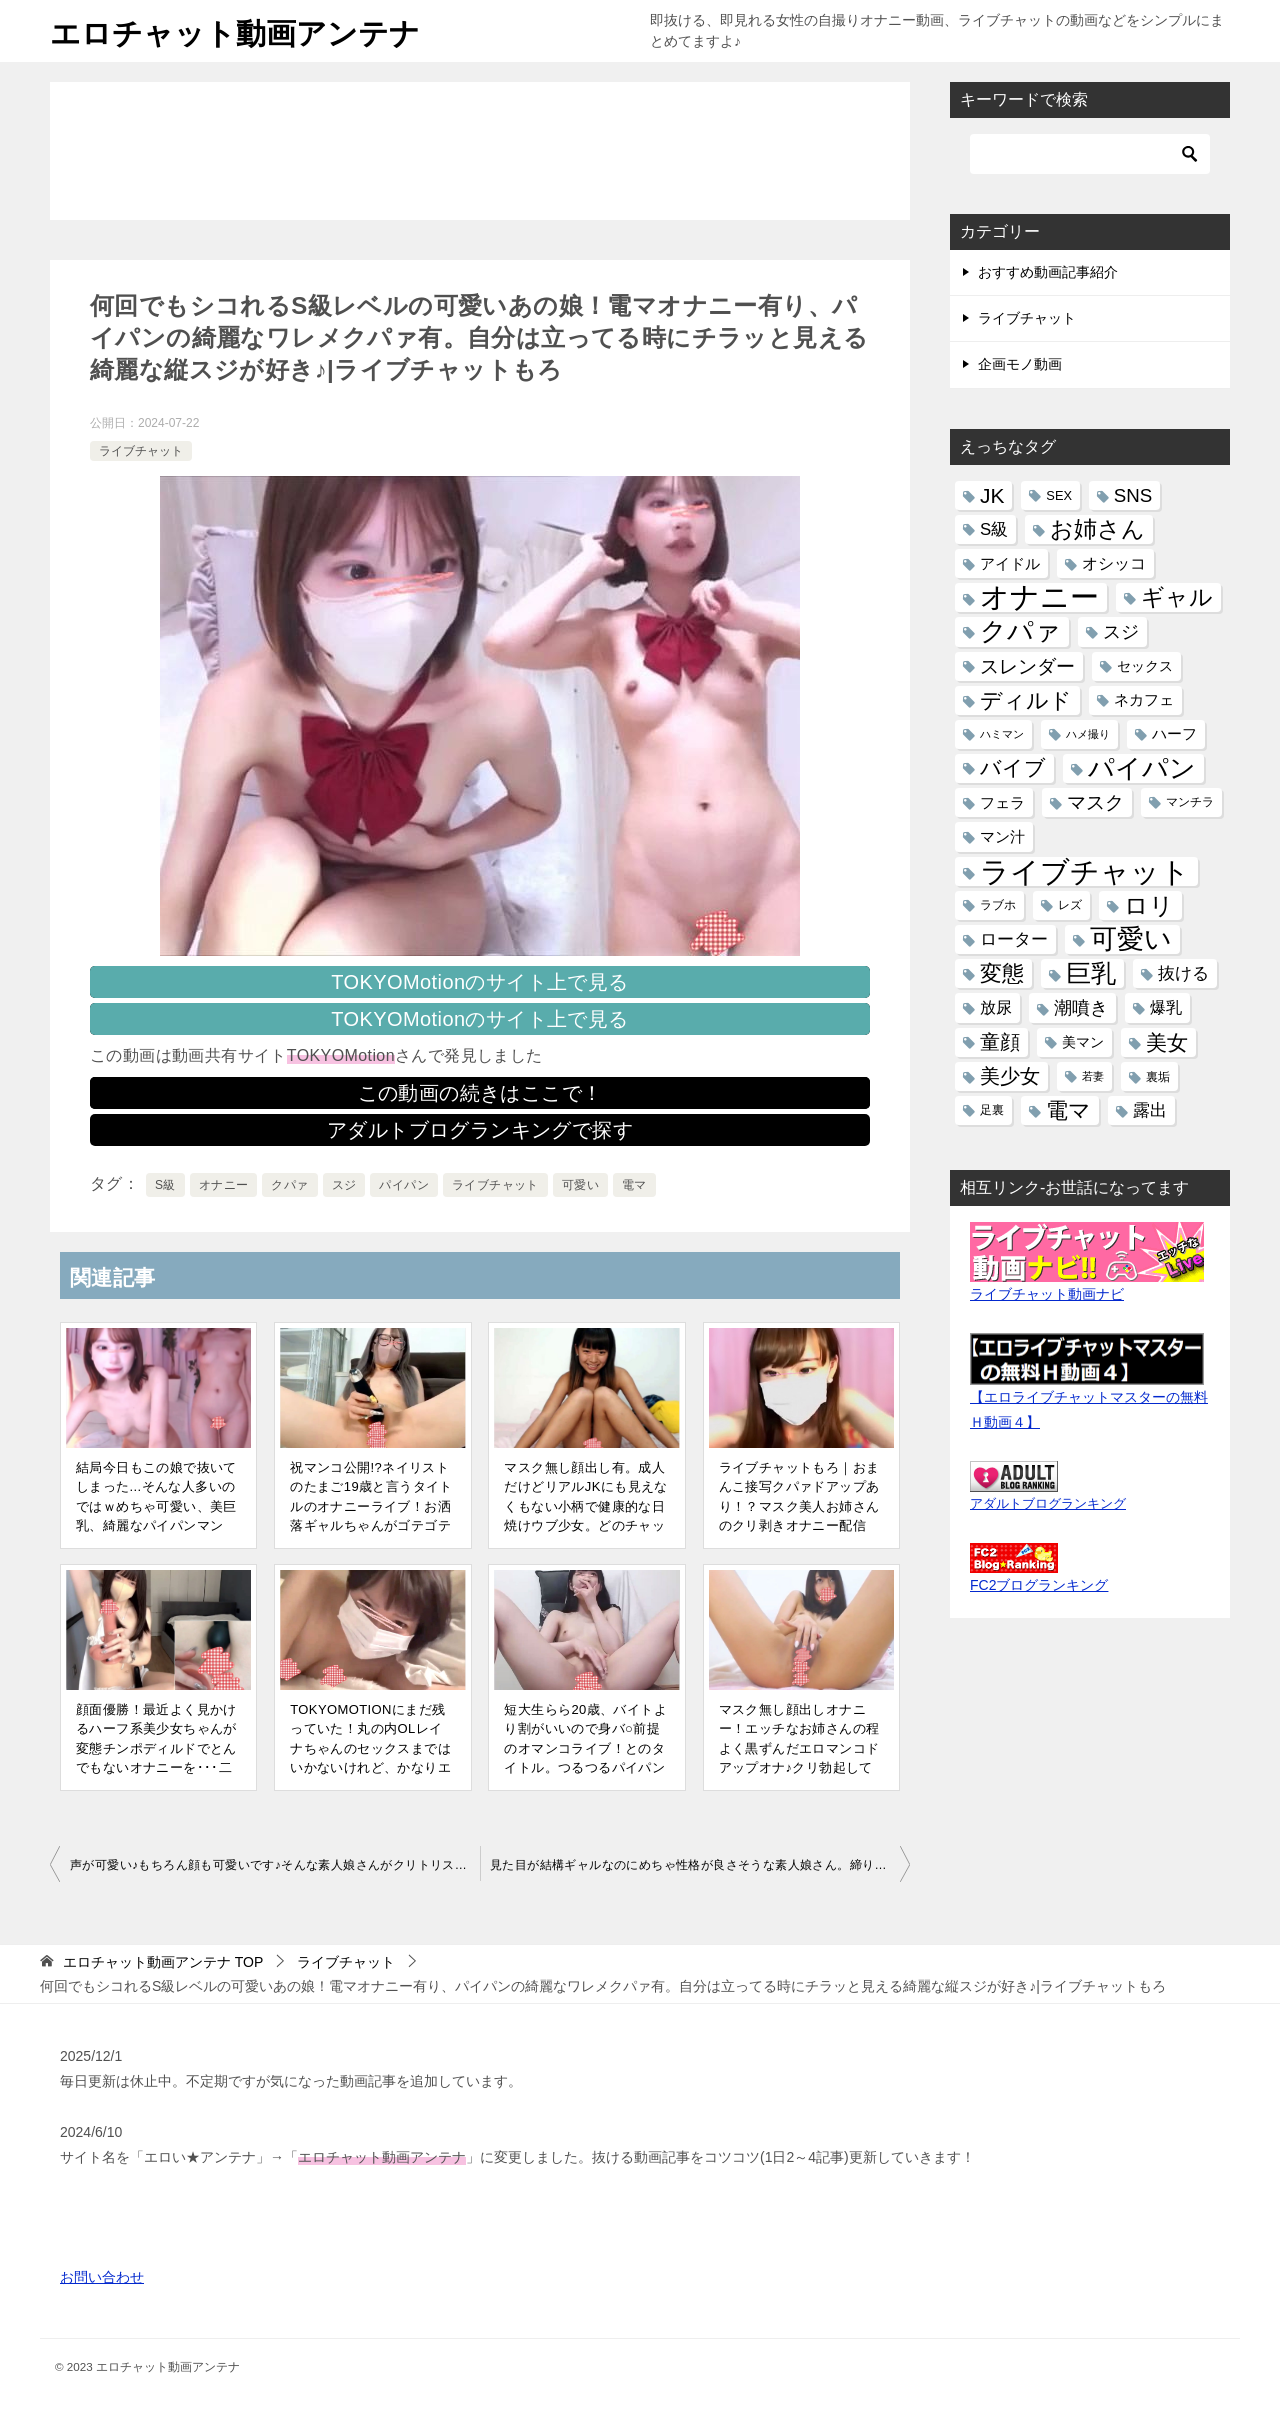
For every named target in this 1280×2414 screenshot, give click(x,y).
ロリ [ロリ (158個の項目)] (1149, 905)
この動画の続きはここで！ (480, 1093)
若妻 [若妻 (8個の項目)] (1093, 1076)
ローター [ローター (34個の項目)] (1014, 939)
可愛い (580, 1185)
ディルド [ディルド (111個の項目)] (1026, 700)
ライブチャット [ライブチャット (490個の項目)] (1085, 871)
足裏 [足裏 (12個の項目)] (992, 1110)
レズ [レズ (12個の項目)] (1070, 905)
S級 (165, 1185)
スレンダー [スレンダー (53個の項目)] (1027, 666)
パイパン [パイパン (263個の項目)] (1142, 768)
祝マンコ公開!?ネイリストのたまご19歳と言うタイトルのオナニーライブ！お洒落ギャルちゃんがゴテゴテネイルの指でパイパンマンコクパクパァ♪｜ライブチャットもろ (371, 1526)
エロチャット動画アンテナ (235, 30)
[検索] (1090, 154)
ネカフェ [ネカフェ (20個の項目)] (1144, 700)
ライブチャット (141, 451)
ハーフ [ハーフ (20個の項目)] (1174, 734)
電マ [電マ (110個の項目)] (1068, 1110)
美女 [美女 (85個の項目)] (1167, 1042)
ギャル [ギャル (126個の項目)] (1177, 597)
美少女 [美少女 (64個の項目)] (1010, 1076)
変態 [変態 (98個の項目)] (1002, 973)
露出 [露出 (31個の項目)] (1150, 1110)
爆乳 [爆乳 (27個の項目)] (1166, 1007)
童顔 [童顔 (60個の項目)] (1000, 1042)
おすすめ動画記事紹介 (1048, 272)
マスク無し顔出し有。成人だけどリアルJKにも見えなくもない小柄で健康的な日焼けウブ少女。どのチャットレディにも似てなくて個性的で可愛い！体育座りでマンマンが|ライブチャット (586, 1526)
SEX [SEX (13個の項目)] (1059, 495)
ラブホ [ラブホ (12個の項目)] (998, 905)
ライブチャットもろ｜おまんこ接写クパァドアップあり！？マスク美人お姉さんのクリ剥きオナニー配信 (799, 1497)
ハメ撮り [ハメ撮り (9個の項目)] (1088, 734)
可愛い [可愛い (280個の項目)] (1131, 939)
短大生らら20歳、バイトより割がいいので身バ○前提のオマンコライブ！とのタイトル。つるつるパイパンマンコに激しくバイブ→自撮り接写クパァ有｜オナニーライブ (585, 1768)
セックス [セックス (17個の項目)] (1145, 666)
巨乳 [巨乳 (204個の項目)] (1091, 973)
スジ (344, 1185)
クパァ (289, 1185)
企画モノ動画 (1020, 364)
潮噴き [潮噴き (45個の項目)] (1081, 1007)
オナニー (224, 1185)
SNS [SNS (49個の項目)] (1133, 495)
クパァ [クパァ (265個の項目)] (1020, 631)
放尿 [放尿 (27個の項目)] (996, 1007)
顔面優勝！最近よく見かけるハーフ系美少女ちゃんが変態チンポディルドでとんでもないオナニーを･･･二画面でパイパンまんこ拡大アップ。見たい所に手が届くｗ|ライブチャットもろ (156, 1768)
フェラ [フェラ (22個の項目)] (1002, 802)
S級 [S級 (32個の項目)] (994, 529)
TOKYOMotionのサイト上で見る (479, 982)
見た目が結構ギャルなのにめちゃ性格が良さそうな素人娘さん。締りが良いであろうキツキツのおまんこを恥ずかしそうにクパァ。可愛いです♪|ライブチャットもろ (700, 1865)
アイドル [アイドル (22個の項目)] (1010, 563)
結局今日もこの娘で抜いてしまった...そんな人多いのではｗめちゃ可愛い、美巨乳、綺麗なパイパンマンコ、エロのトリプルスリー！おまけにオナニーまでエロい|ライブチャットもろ (158, 1526)
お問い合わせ (102, 2277)
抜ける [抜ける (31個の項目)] (1183, 973)
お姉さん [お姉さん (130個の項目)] (1097, 529)
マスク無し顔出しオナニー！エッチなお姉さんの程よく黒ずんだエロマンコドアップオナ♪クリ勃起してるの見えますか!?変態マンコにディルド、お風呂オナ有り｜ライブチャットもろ (799, 1768)
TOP (163, 1962)
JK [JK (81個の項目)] (992, 495)
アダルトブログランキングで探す (480, 1130)
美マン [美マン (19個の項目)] (1083, 1042)
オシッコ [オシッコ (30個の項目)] (1114, 563)
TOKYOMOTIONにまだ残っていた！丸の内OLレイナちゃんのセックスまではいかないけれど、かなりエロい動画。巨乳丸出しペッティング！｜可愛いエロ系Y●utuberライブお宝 (370, 1768)
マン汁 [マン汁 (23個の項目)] (1002, 836)
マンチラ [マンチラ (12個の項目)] (1190, 802)
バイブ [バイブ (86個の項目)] (1013, 768)
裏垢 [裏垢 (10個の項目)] (1158, 1076)
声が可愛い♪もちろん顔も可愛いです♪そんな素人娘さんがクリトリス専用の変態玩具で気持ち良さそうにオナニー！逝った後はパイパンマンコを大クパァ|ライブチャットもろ (275, 1865)
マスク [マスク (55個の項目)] (1095, 802)
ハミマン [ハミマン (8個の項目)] (1002, 734)
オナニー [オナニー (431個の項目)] (1039, 597)
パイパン (404, 1185)
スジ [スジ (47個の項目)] (1121, 631)
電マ (634, 1185)
